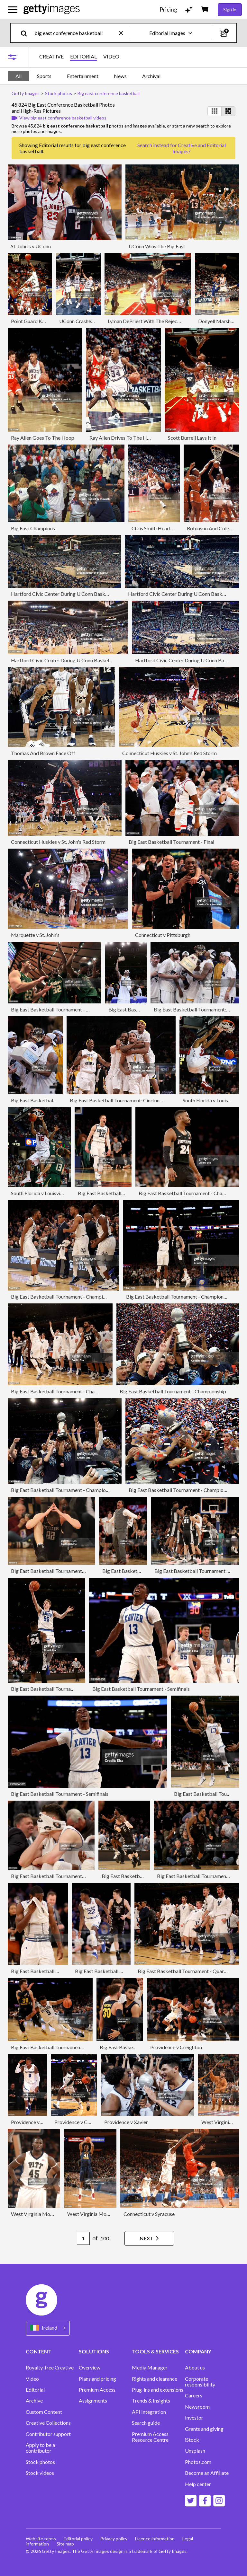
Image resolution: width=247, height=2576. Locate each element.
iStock (192, 2440)
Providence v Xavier (126, 2122)
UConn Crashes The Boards (89, 321)
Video (32, 2379)
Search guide (146, 2423)
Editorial (35, 2390)
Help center (198, 2484)
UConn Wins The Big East (157, 246)
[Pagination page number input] (83, 2238)
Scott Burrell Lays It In (192, 438)
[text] (75, 33)
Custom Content (44, 2412)
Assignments (93, 2401)
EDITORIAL (83, 56)
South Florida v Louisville (210, 1100)
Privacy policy (113, 2538)
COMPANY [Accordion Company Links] (198, 2351)
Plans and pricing (97, 2379)
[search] (26, 32)
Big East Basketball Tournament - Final (171, 842)
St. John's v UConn (31, 246)
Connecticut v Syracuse (149, 2214)
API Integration (149, 2412)
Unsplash (195, 2451)
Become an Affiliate (207, 2473)
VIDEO (111, 56)
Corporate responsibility (200, 2381)
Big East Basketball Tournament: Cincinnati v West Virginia (135, 1100)
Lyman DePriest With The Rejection (147, 321)
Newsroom (197, 2407)
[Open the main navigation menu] (12, 9)
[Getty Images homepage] (51, 9)
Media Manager (150, 2367)
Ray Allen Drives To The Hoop (122, 438)
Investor (194, 2418)
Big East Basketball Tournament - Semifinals (59, 1571)
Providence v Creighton (176, 2047)
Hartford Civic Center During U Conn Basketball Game (71, 594)
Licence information (155, 2538)
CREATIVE (51, 56)
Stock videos (40, 2473)
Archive (34, 2401)
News (120, 76)
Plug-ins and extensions (157, 2390)
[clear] (124, 32)
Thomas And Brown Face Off (43, 753)
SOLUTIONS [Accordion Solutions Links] (94, 2351)
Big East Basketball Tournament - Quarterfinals (63, 1876)
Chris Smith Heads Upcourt (162, 528)
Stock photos (40, 2462)
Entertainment (82, 76)
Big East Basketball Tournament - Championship (192, 1193)
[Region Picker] (48, 2328)
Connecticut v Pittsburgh (162, 935)
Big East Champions (33, 528)
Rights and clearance (154, 2379)
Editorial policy (78, 2538)
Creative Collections (48, 2423)
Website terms (41, 2538)
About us (195, 2367)
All (18, 76)
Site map (65, 2543)
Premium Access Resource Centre (150, 2437)
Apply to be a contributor (40, 2448)
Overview (89, 2367)
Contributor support (48, 2434)
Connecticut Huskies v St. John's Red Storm (169, 753)
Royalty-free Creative (50, 2367)
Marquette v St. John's (35, 935)
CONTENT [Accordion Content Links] (38, 2351)
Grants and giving (204, 2429)
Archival (151, 76)
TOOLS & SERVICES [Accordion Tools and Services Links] (155, 2351)
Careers (193, 2395)
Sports (44, 76)
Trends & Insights (151, 2401)
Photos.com (198, 2462)
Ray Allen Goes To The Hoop (42, 438)
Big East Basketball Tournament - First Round (61, 1009)
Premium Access (97, 2390)
